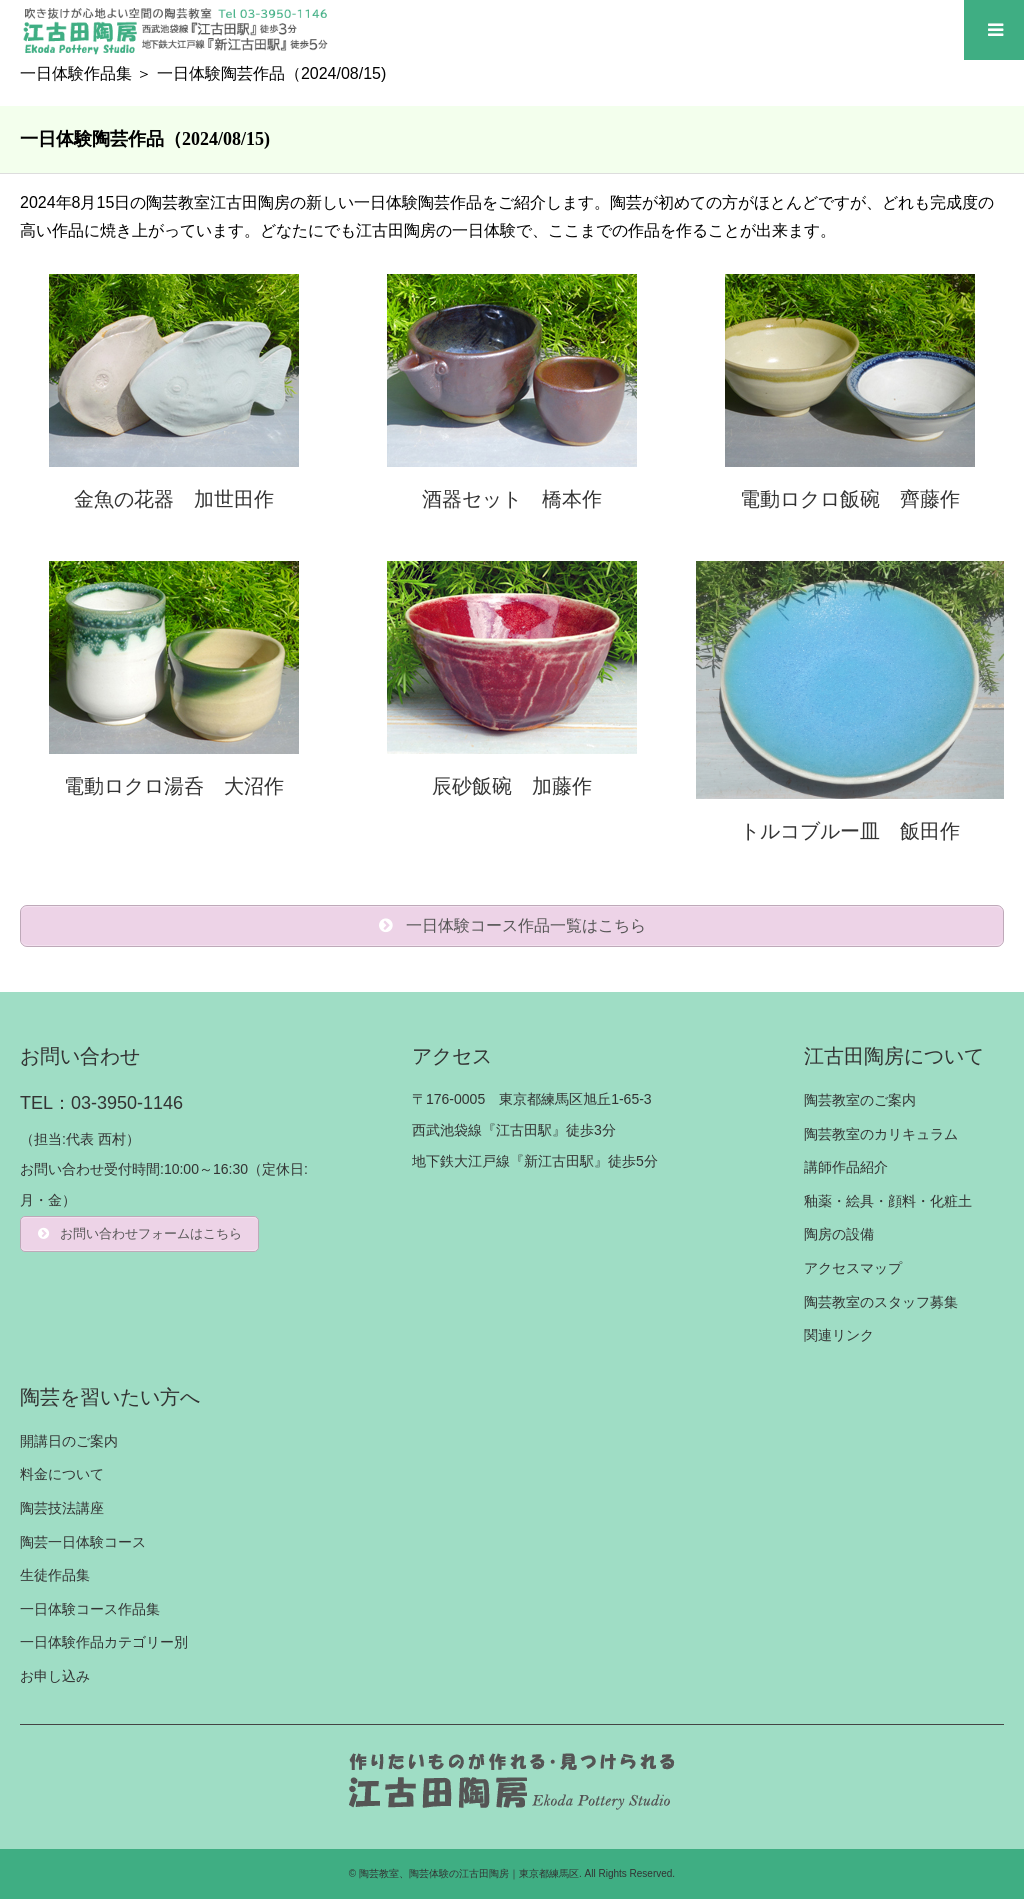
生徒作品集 (55, 1575)
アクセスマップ (853, 1268)
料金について (62, 1474)
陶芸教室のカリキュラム (881, 1134)
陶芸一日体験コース (83, 1542)
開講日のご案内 (69, 1441)
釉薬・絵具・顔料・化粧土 (888, 1201)
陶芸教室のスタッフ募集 (881, 1302)
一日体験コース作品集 (90, 1609)
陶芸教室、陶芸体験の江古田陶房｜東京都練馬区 (469, 1873)
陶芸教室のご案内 (860, 1100)
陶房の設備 (839, 1234)
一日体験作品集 (76, 73)
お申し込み (55, 1676)
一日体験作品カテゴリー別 (104, 1642)
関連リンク (839, 1335)
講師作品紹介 (846, 1167)
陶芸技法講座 (62, 1508)
